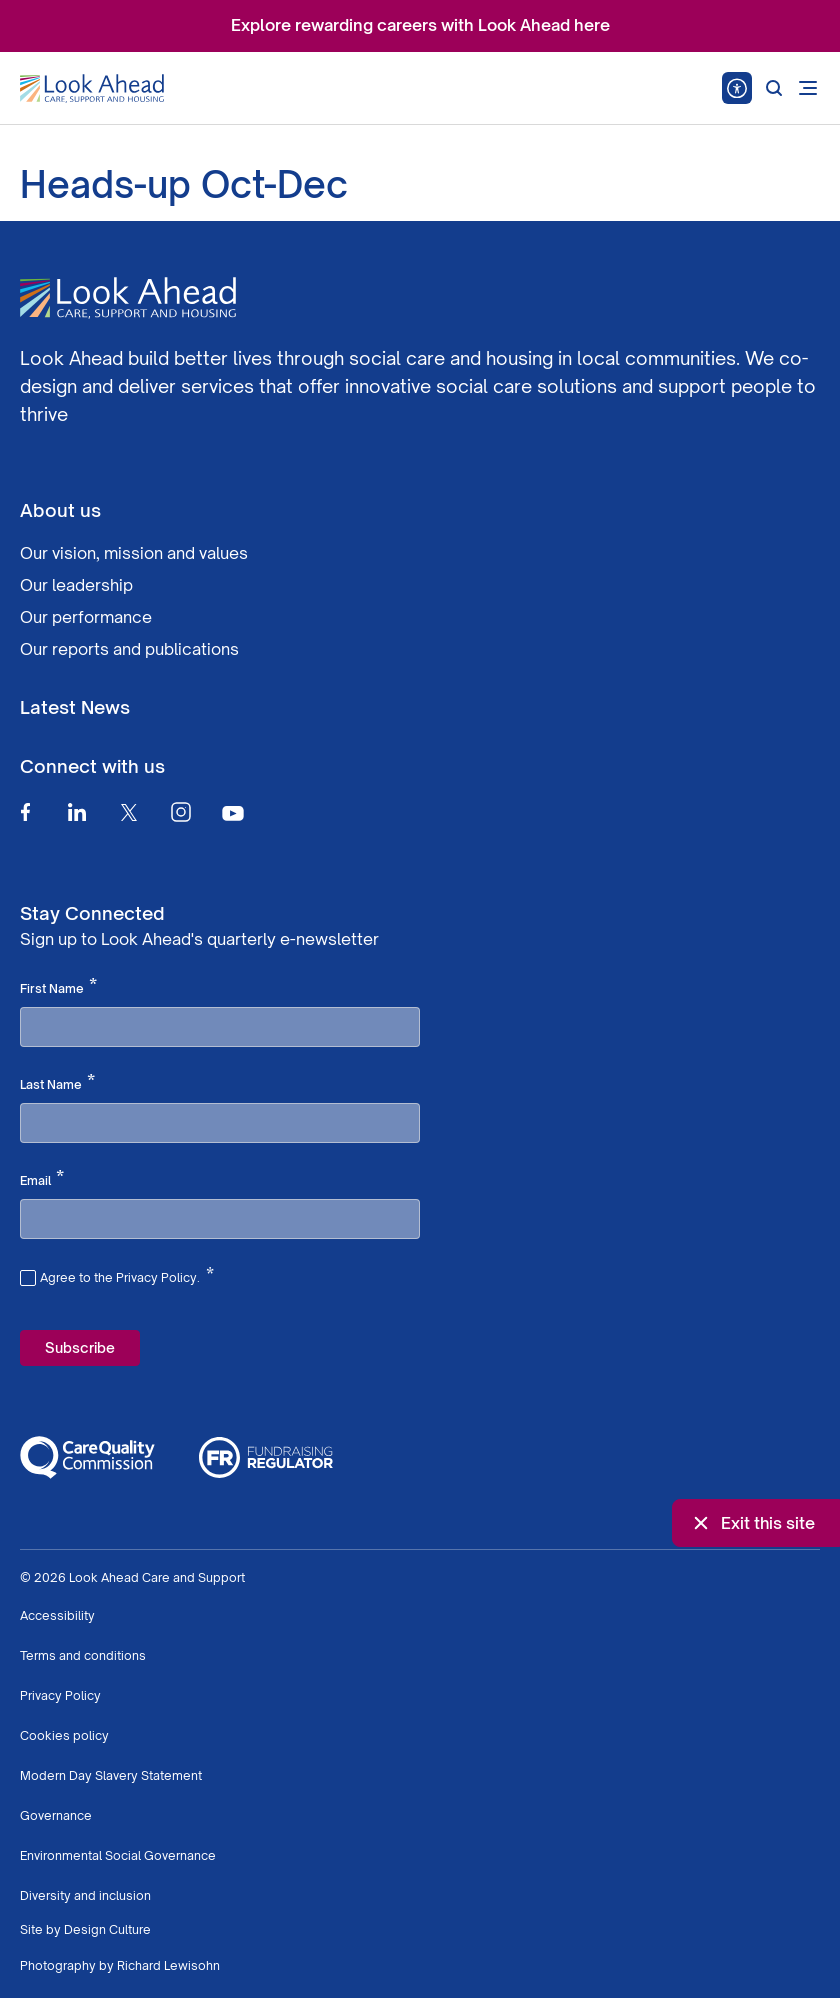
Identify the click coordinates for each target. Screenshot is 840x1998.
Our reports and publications (129, 649)
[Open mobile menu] (808, 88)
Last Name (57, 1083)
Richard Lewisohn (168, 1965)
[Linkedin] (77, 812)
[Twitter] (129, 812)
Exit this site (752, 1523)
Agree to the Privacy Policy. (127, 1275)
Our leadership (76, 585)
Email (42, 1179)
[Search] (774, 88)
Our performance (86, 617)
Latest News (75, 707)
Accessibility (57, 1615)
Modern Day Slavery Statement (111, 1775)
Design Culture (107, 1929)
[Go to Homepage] (92, 89)
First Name (58, 987)
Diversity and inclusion (85, 1895)
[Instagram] (181, 812)
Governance (56, 1815)
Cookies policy (64, 1735)
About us (60, 510)
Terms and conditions (83, 1655)
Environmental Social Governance (118, 1855)
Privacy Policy (60, 1695)
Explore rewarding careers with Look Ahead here (420, 25)
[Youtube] (233, 812)
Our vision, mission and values (134, 553)
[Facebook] (25, 812)
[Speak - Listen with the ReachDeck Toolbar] (737, 88)
